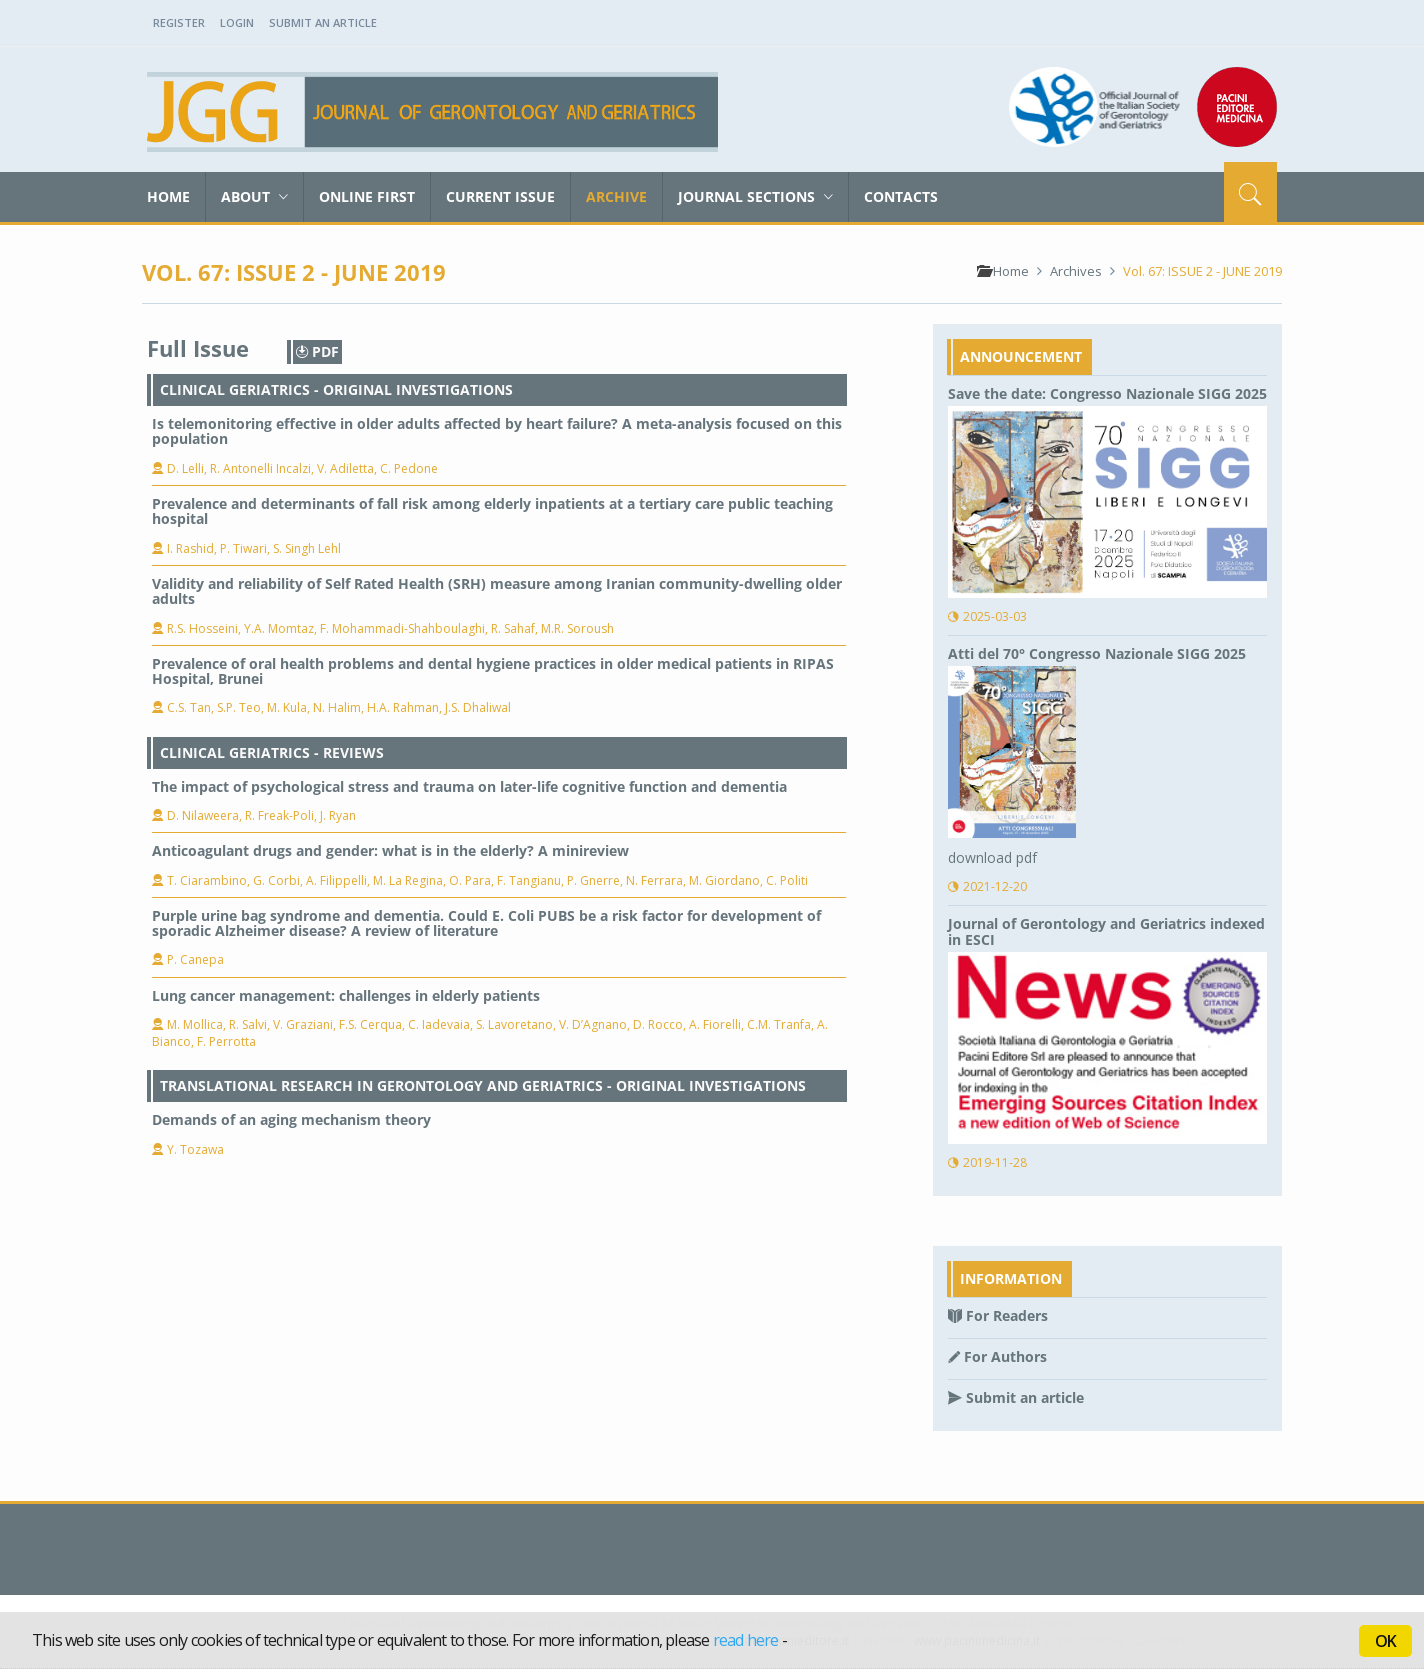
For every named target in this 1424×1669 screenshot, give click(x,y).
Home (168, 196)
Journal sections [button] (755, 196)
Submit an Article (323, 22)
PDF (317, 351)
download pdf (992, 857)
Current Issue (500, 196)
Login (237, 22)
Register (179, 22)
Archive (616, 196)
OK (1385, 1641)
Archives (1076, 271)
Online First (367, 196)
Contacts (901, 196)
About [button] (254, 196)
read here (746, 1640)
